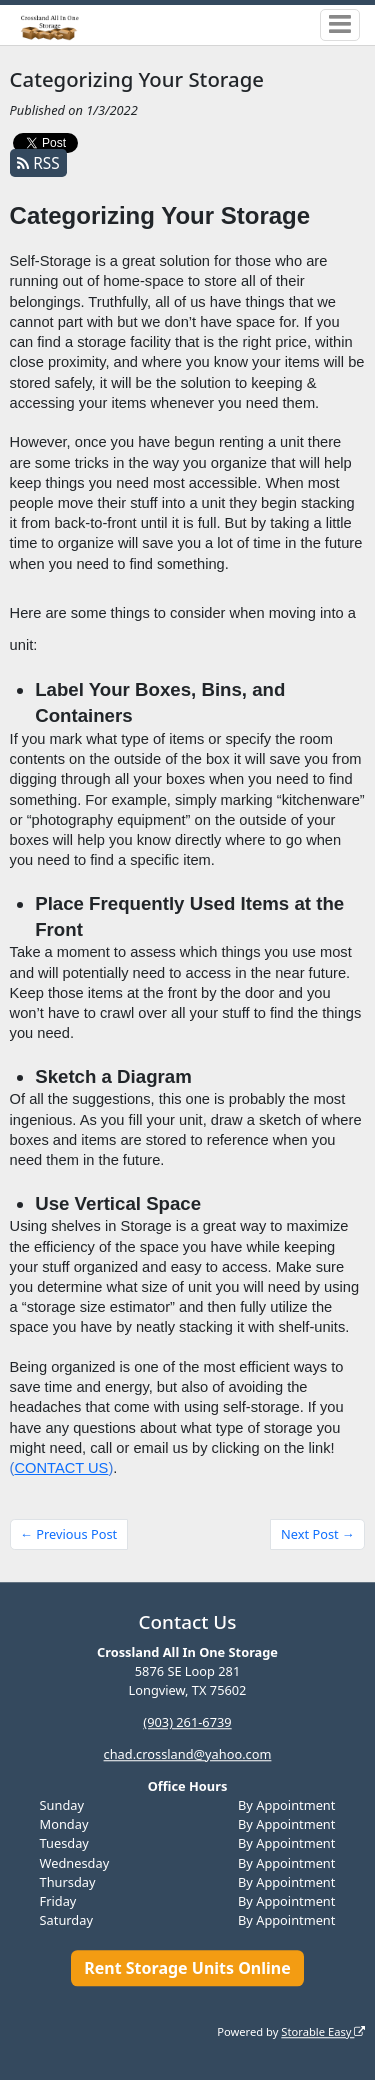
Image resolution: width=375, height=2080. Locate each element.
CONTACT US (61, 1468)
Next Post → (318, 1534)
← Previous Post (68, 1534)
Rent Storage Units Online (187, 1968)
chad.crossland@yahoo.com (188, 1754)
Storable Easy (323, 2031)
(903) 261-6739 (187, 1722)
